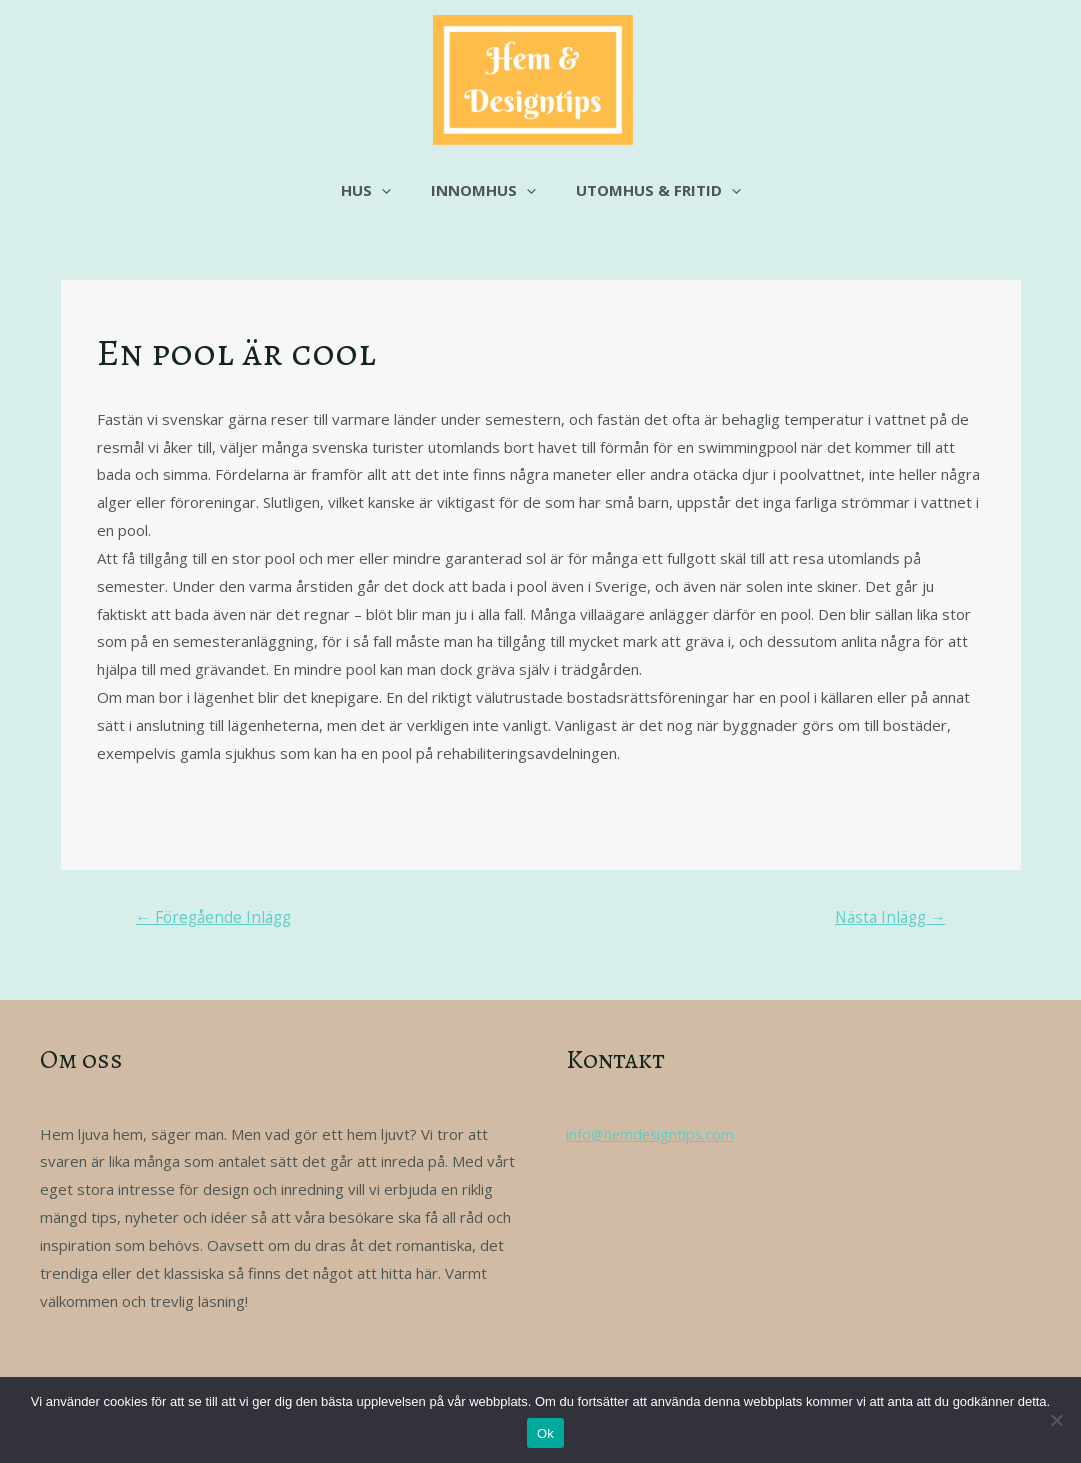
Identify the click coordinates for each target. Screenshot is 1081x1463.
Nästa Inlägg (886, 919)
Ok (545, 1433)
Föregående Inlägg (217, 919)
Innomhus (483, 190)
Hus (376, 190)
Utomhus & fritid (648, 190)
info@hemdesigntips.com (652, 1135)
